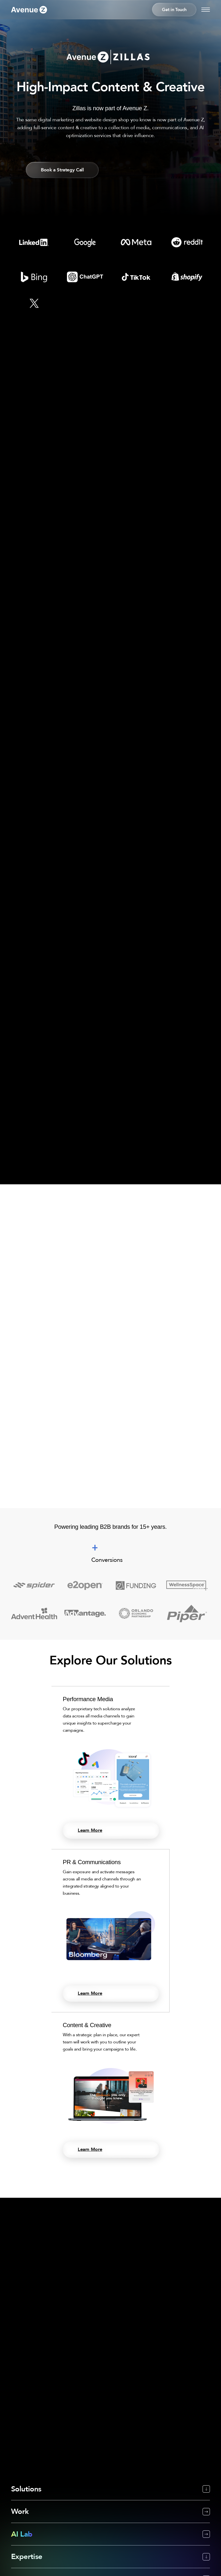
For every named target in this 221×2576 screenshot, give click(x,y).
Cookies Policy (160, 2513)
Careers (182, 2513)
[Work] (110, 2326)
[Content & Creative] (110, 1904)
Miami (18, 2460)
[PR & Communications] (110, 1745)
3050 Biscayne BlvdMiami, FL (29, 2470)
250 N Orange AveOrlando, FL (192, 2470)
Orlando (183, 2460)
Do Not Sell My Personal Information (113, 2513)
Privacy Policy (68, 2513)
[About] (110, 2390)
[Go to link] (29, 10)
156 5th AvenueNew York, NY (111, 2470)
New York (106, 2460)
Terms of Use (43, 2513)
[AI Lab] (110, 2348)
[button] (174, 9)
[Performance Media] (110, 1581)
